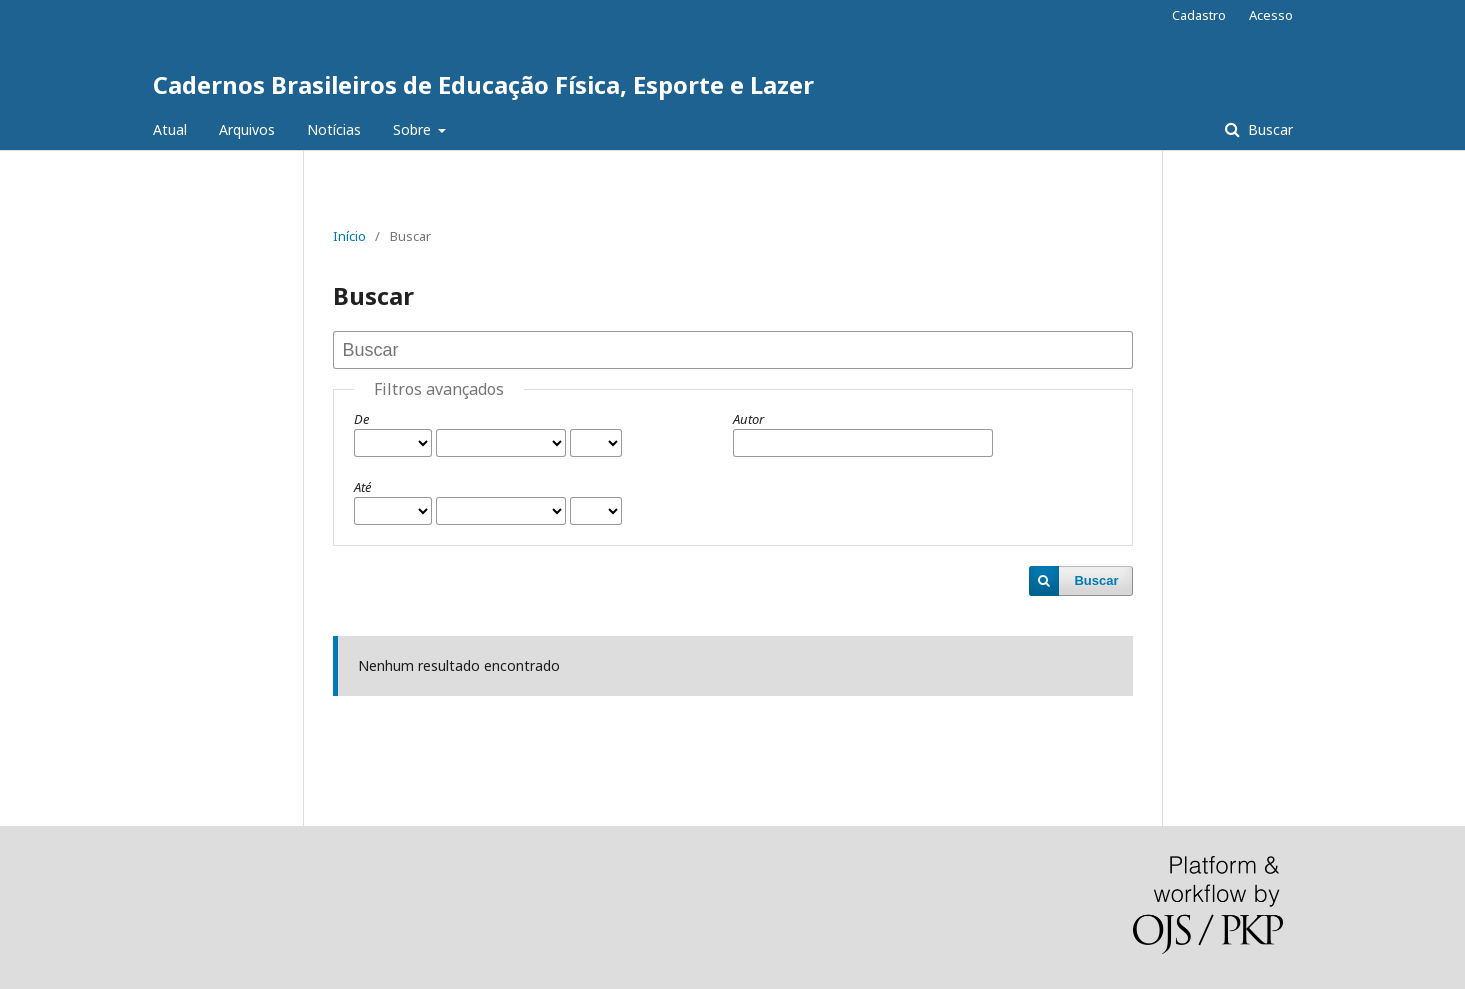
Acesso (1271, 15)
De (361, 419)
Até (362, 487)
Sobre (414, 129)
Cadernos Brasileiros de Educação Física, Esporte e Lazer (483, 84)
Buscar (1268, 129)
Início (349, 236)
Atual (170, 129)
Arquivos (247, 129)
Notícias (334, 129)
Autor (748, 419)
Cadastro (1199, 15)
